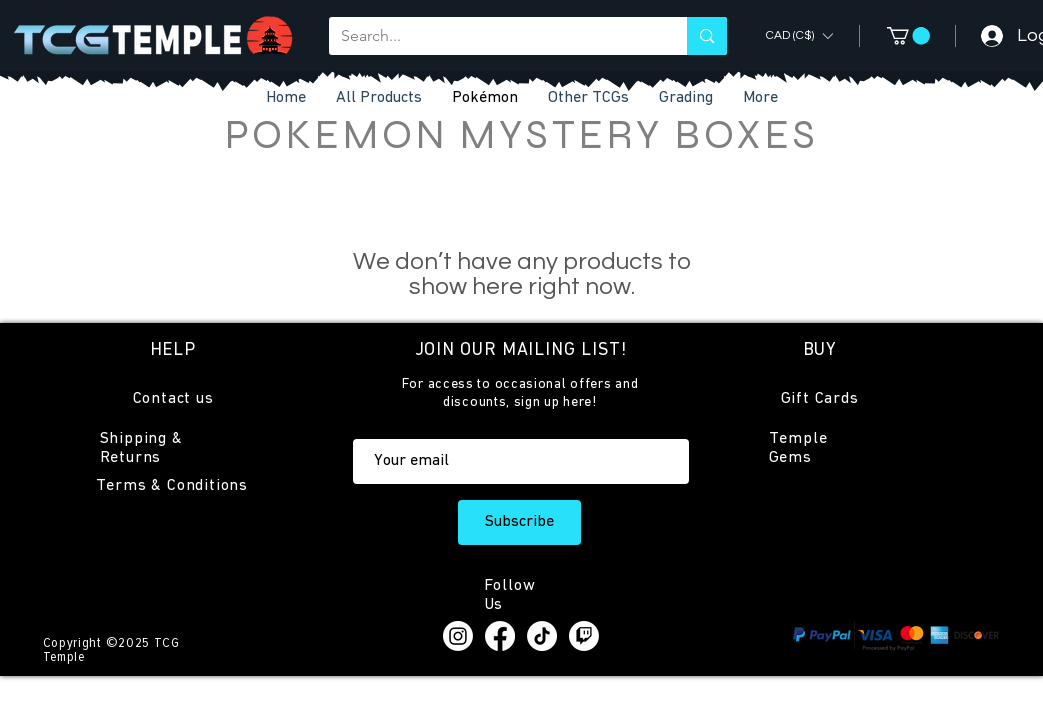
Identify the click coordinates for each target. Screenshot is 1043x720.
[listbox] (799, 35)
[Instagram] (458, 636)
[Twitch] (584, 636)
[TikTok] (542, 636)
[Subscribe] (519, 522)
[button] (588, 98)
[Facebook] (500, 636)
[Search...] (493, 36)
